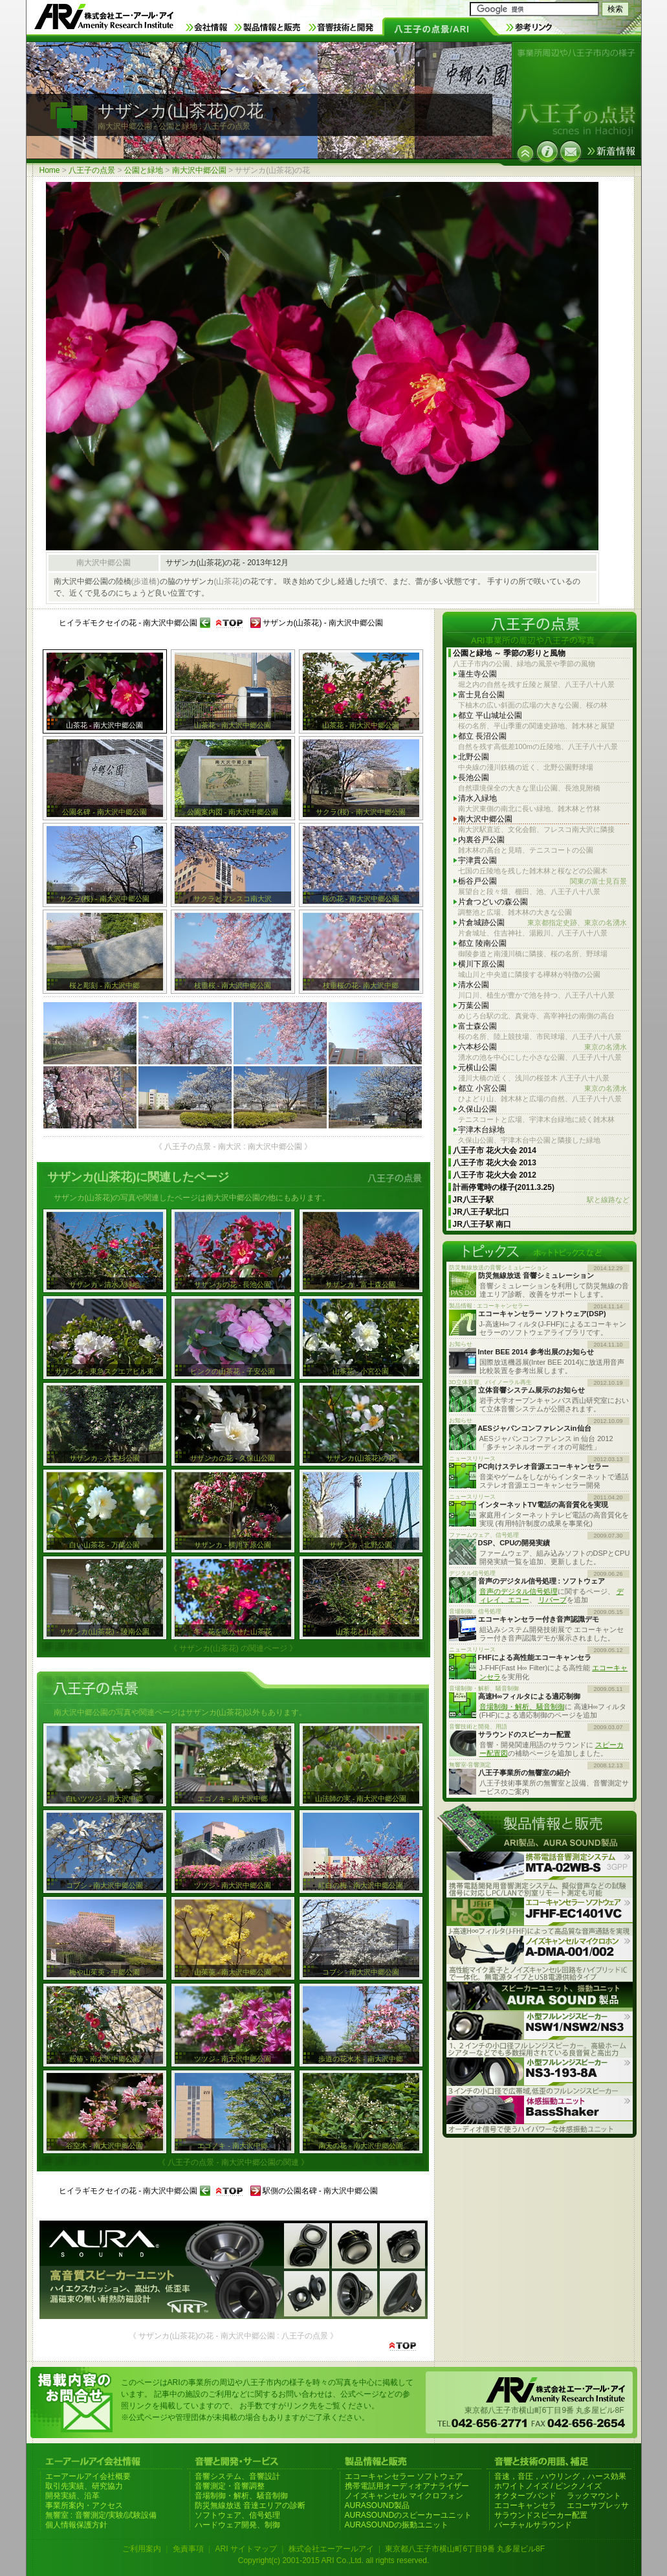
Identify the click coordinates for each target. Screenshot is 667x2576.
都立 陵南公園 (482, 943)
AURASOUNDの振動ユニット (397, 2524)
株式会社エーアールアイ (331, 2548)
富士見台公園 (481, 694)
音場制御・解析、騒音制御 (522, 1706)
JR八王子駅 (541, 1200)
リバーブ (552, 1600)
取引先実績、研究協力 (84, 2486)
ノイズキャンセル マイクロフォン (404, 2495)
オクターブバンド (525, 2495)
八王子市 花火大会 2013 (494, 1162)
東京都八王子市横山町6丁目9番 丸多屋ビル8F (465, 2548)
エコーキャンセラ (525, 2505)
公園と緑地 (143, 170)
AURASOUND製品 (377, 2505)
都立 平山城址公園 (490, 715)
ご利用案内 (141, 2548)
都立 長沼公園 (482, 736)
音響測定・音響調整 (230, 2486)
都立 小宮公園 (542, 1088)
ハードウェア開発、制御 (237, 2524)
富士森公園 (477, 1026)
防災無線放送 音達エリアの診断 (250, 2505)
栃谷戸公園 (542, 881)
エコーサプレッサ (598, 2505)
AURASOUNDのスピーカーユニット (408, 2515)
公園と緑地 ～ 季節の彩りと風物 (509, 653)
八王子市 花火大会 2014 (494, 1150)
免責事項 (188, 2548)
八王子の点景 (92, 170)
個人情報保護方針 (76, 2524)
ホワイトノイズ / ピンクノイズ (548, 2486)
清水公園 (473, 984)
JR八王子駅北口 (481, 1211)
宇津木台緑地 (481, 1129)
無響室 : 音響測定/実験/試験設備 (101, 2515)
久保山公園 (477, 1109)
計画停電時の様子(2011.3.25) (503, 1187)
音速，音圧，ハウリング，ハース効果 (560, 2476)
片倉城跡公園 (542, 923)
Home (49, 170)
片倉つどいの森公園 (493, 901)
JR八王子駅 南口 (482, 1224)
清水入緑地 (477, 798)
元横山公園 (477, 1067)
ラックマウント (594, 2495)
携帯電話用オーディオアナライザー (407, 2486)
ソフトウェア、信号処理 (237, 2515)
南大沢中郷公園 (199, 170)
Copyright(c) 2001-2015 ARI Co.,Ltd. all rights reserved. (333, 2560)
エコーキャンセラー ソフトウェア (404, 2476)
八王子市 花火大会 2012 (494, 1175)
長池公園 (473, 777)
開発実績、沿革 (72, 2495)
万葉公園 (473, 1005)
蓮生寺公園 (477, 673)
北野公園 (473, 756)
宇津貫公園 (477, 860)
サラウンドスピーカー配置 (540, 2515)
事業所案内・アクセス (84, 2505)
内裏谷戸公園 (481, 839)
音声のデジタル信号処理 (518, 1591)
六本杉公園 (542, 1047)
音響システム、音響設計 (237, 2476)
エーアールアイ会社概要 (88, 2476)
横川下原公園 (481, 964)
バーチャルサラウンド (533, 2524)
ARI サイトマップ (245, 2548)
